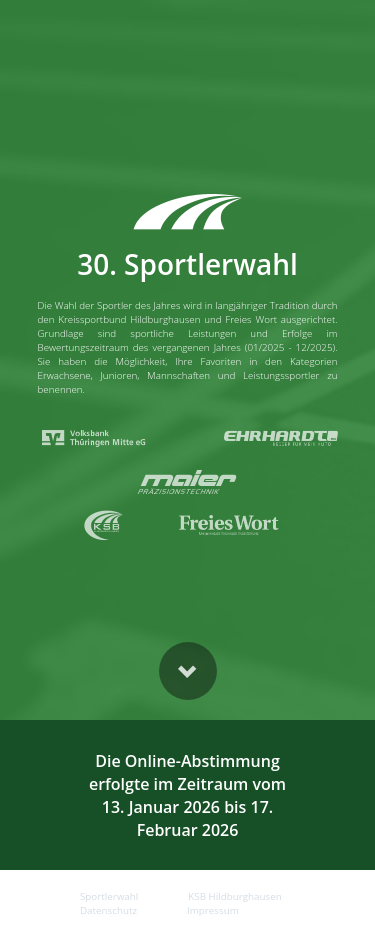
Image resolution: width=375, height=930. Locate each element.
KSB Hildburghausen (234, 896)
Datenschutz (108, 910)
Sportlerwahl (109, 896)
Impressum (213, 910)
